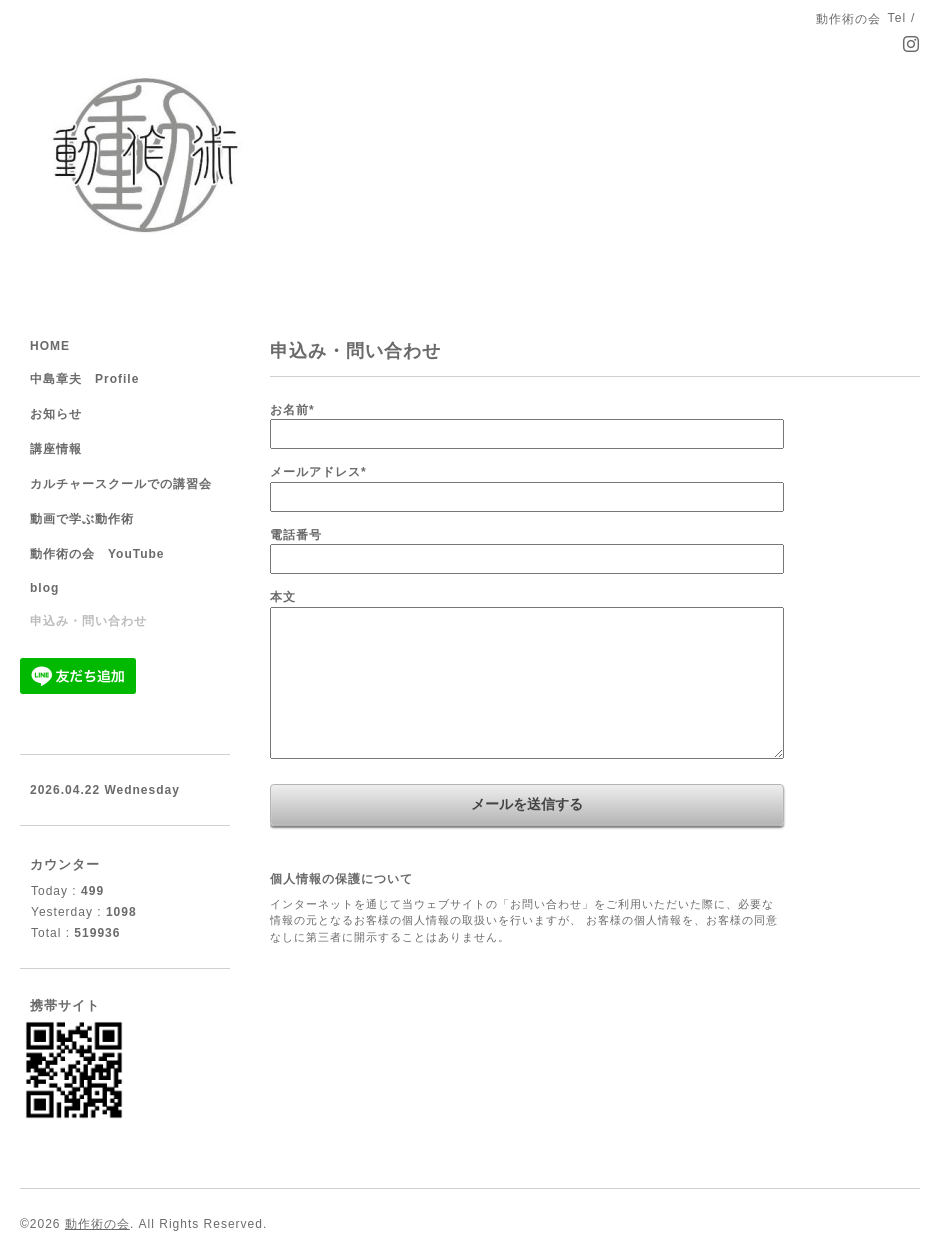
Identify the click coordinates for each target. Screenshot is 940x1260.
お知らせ (56, 414)
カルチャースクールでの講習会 (121, 484)
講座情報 (56, 449)
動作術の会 (97, 1224)
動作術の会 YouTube (97, 554)
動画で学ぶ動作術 (82, 519)
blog (44, 588)
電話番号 (296, 535)
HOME (50, 346)
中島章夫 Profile (84, 379)
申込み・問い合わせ (88, 621)
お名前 (292, 410)
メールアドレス (318, 472)
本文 (283, 597)
